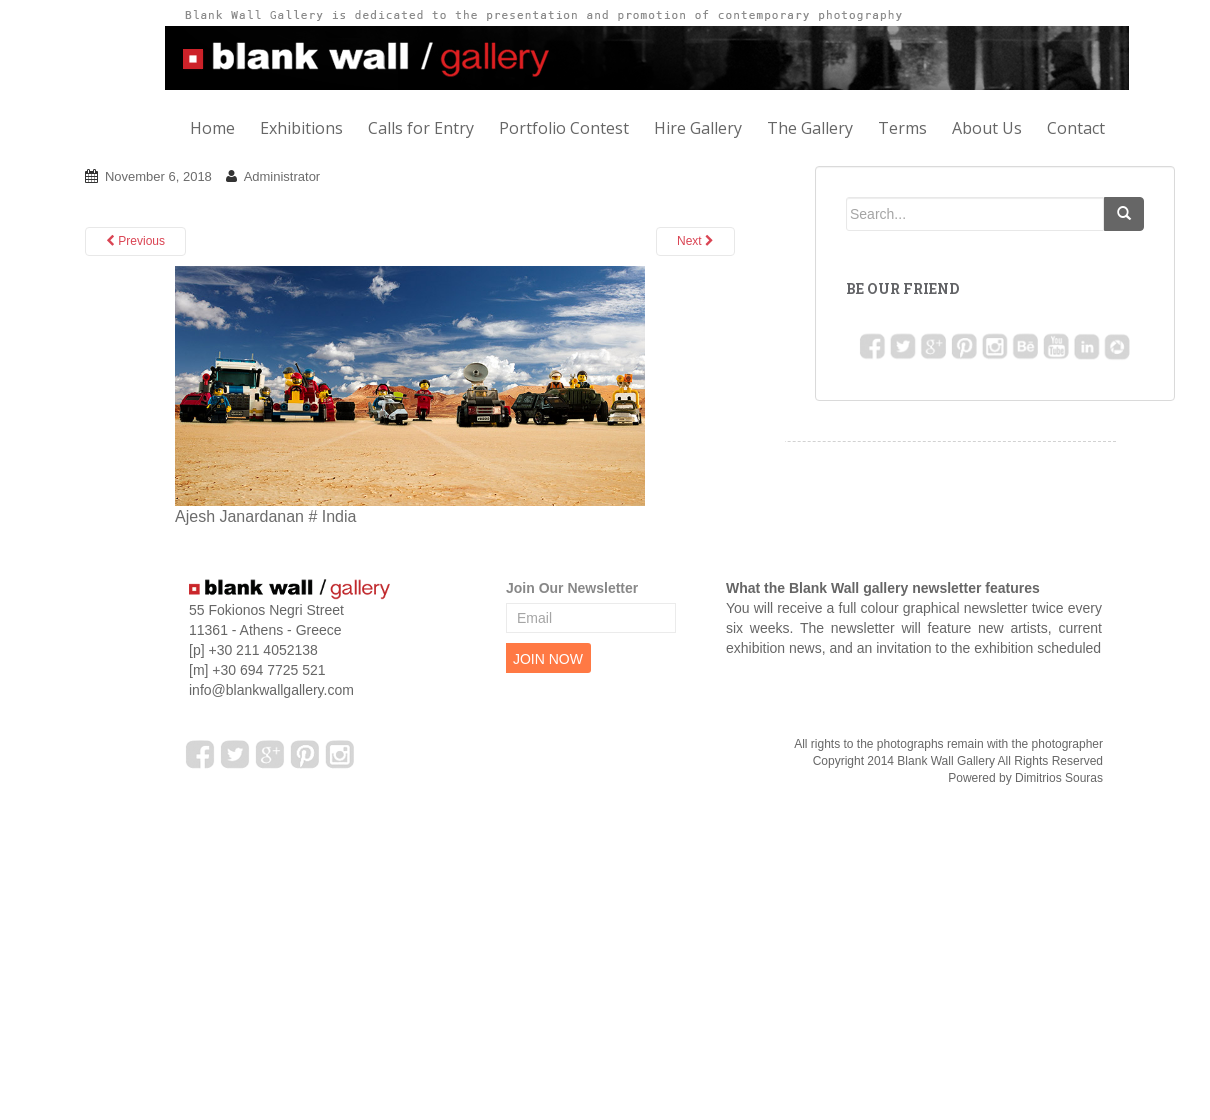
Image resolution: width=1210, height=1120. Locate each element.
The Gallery (810, 128)
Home (212, 128)
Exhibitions (301, 128)
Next (695, 241)
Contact (1076, 128)
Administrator (282, 176)
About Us (987, 128)
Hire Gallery (698, 128)
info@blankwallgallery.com (271, 690)
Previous (135, 241)
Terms (902, 128)
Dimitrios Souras (1059, 778)
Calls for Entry (421, 128)
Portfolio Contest (564, 128)
